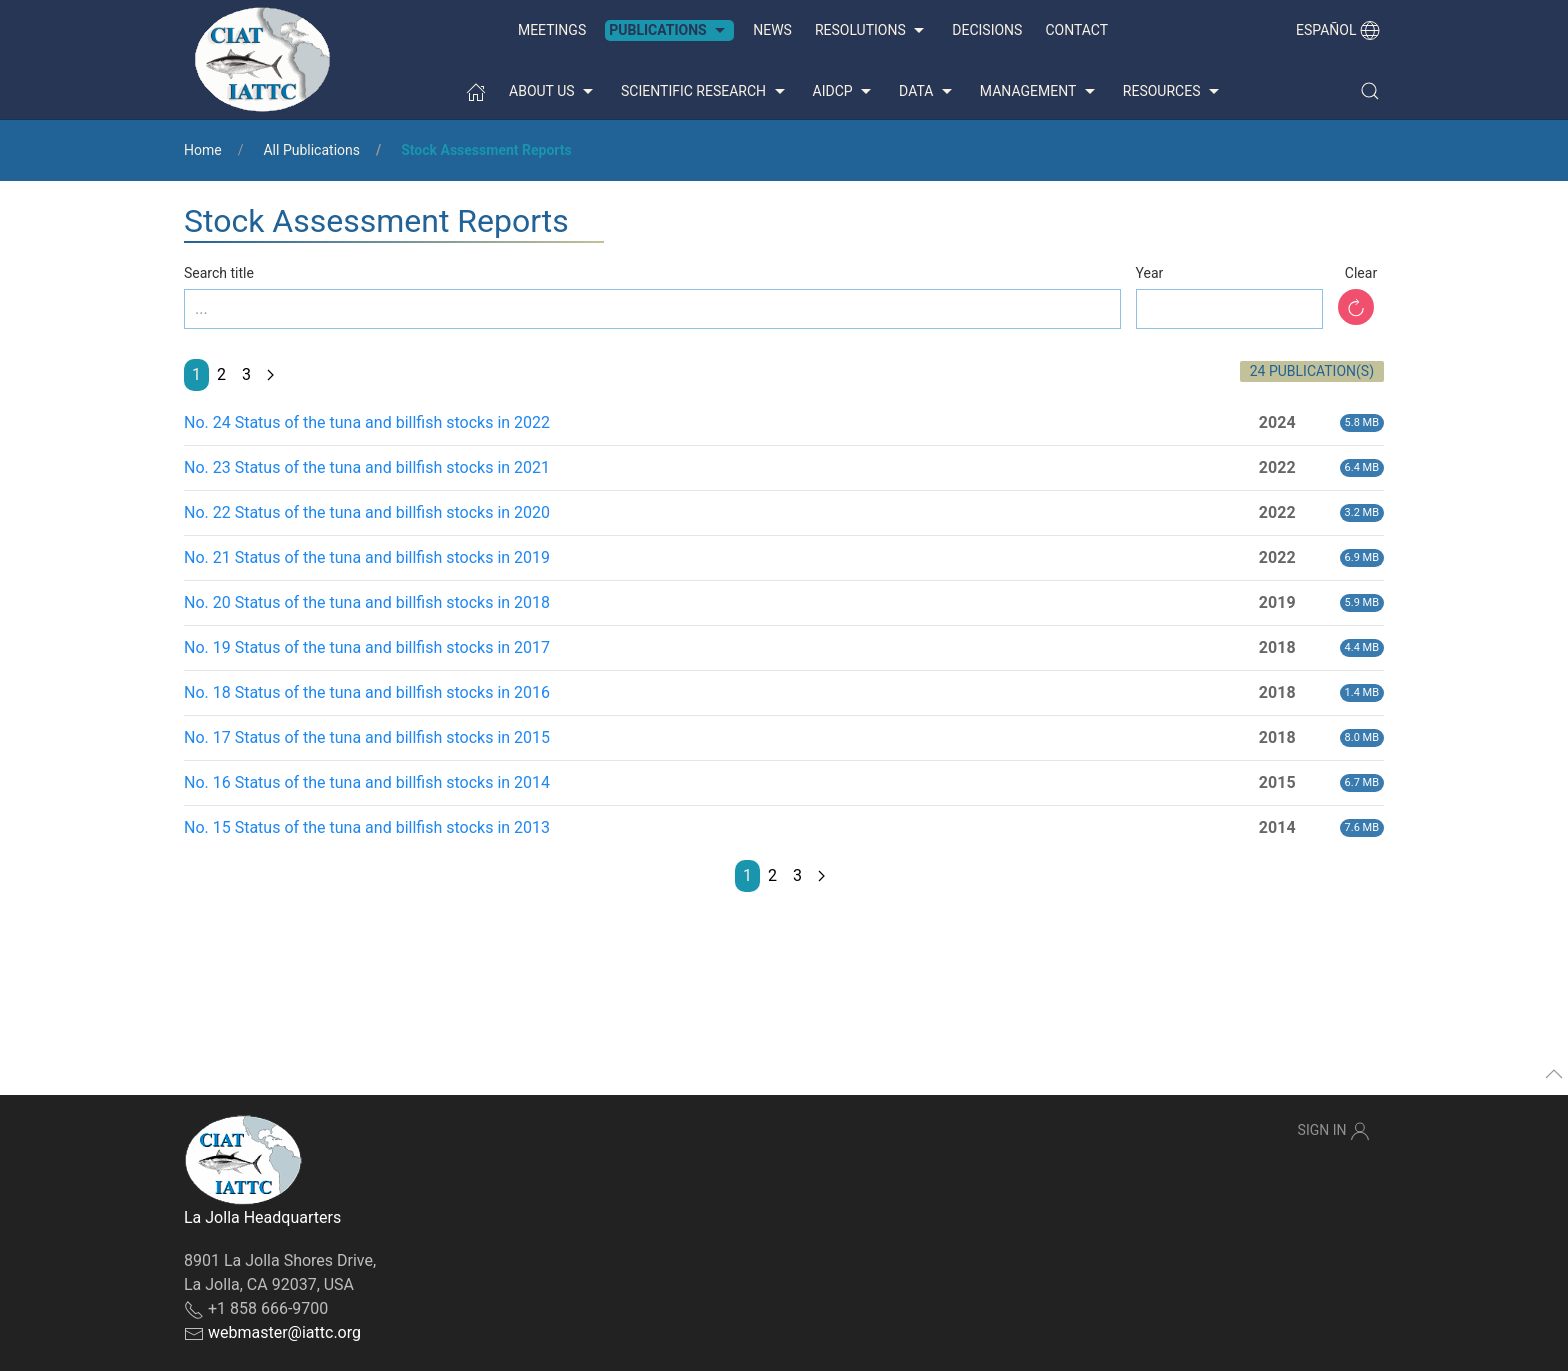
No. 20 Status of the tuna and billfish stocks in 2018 (367, 602)
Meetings (552, 30)
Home (203, 150)
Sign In (1334, 1131)
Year (1150, 273)
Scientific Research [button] (705, 92)
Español (1338, 30)
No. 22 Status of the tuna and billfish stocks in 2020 (367, 512)
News (772, 30)
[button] (1370, 91)
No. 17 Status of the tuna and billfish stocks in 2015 (367, 737)
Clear (1361, 273)
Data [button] (928, 92)
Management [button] (1040, 92)
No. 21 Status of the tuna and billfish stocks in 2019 (367, 557)
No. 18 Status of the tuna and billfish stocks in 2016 (367, 692)
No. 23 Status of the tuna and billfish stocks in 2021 (367, 467)
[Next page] (270, 375)
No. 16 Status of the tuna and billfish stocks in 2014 (367, 782)
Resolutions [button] (872, 31)
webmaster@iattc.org (284, 1332)
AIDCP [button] (845, 92)
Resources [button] (1173, 92)
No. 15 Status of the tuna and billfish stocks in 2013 (367, 827)
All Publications (311, 150)
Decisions (987, 30)
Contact (1076, 30)
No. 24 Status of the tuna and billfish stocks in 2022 (367, 422)
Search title (219, 273)
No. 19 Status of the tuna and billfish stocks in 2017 (367, 647)
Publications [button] (669, 31)
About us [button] (553, 92)
